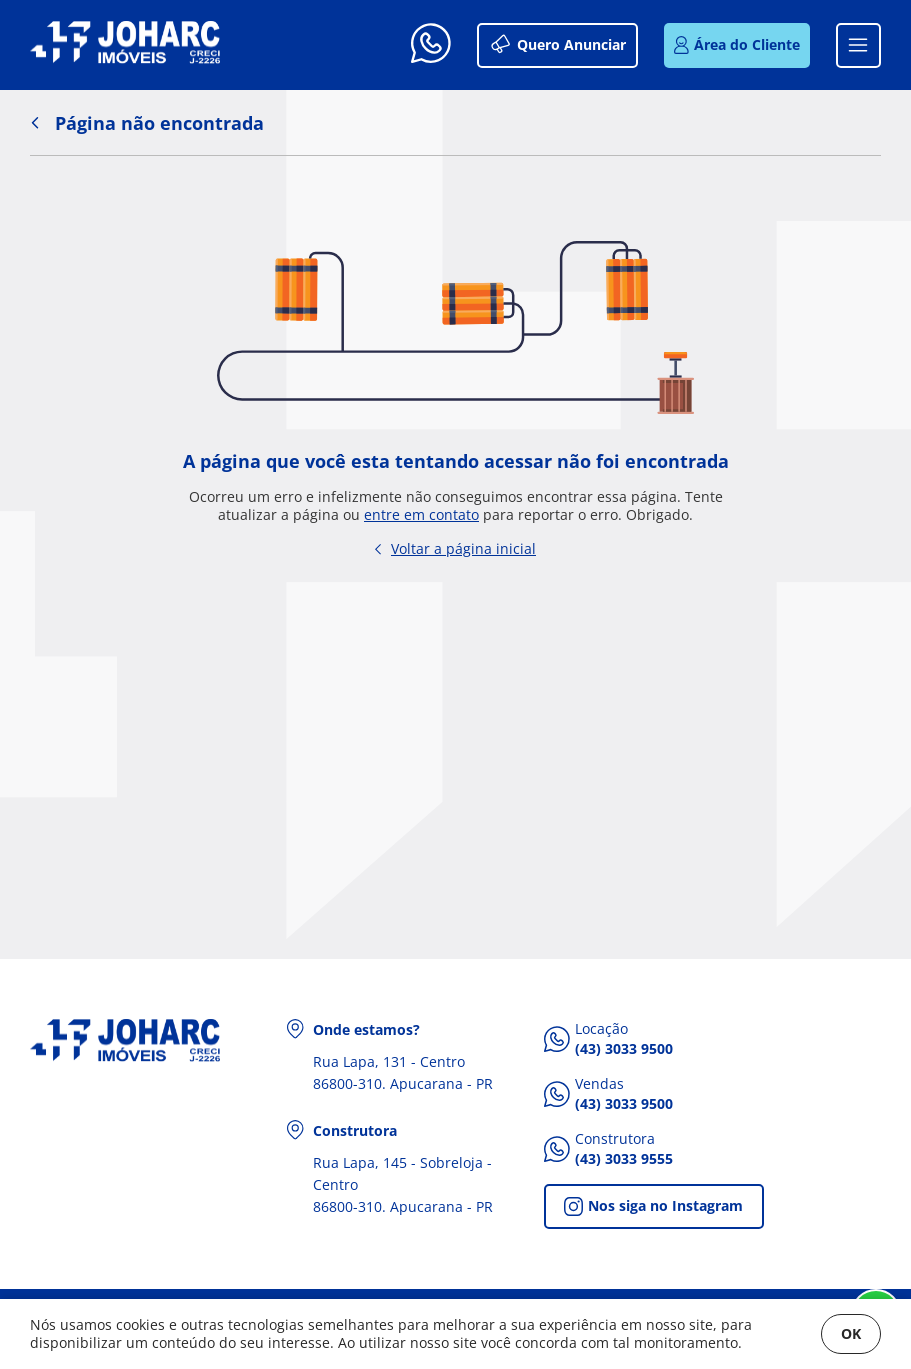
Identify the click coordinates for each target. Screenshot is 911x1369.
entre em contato (421, 515)
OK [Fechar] (851, 1333)
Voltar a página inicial (455, 548)
